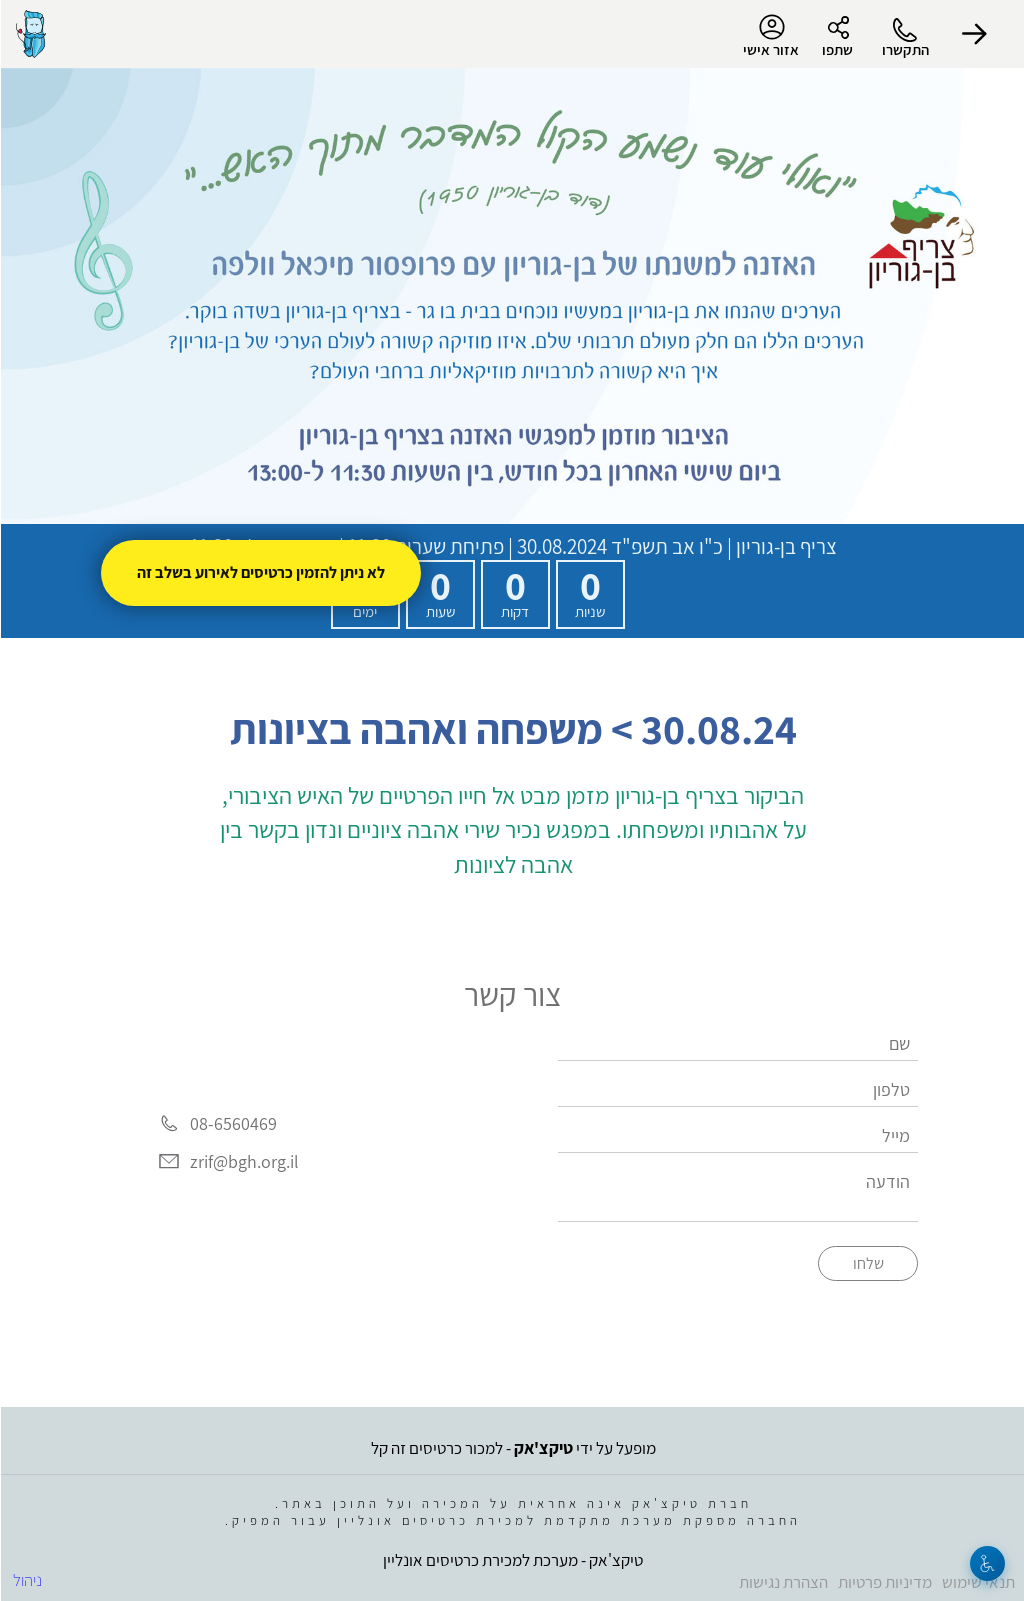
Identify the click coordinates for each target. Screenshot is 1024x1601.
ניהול (26, 1580)
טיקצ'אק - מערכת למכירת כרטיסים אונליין (512, 1560)
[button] (974, 34)
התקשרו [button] (904, 49)
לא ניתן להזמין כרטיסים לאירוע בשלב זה (260, 572)
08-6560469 (232, 1123)
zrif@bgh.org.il (243, 1161)
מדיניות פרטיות (884, 1582)
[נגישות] (986, 1563)
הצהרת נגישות (782, 1582)
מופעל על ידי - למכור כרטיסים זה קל (512, 1448)
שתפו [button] (836, 49)
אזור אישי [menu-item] (770, 36)
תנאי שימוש (977, 1582)
